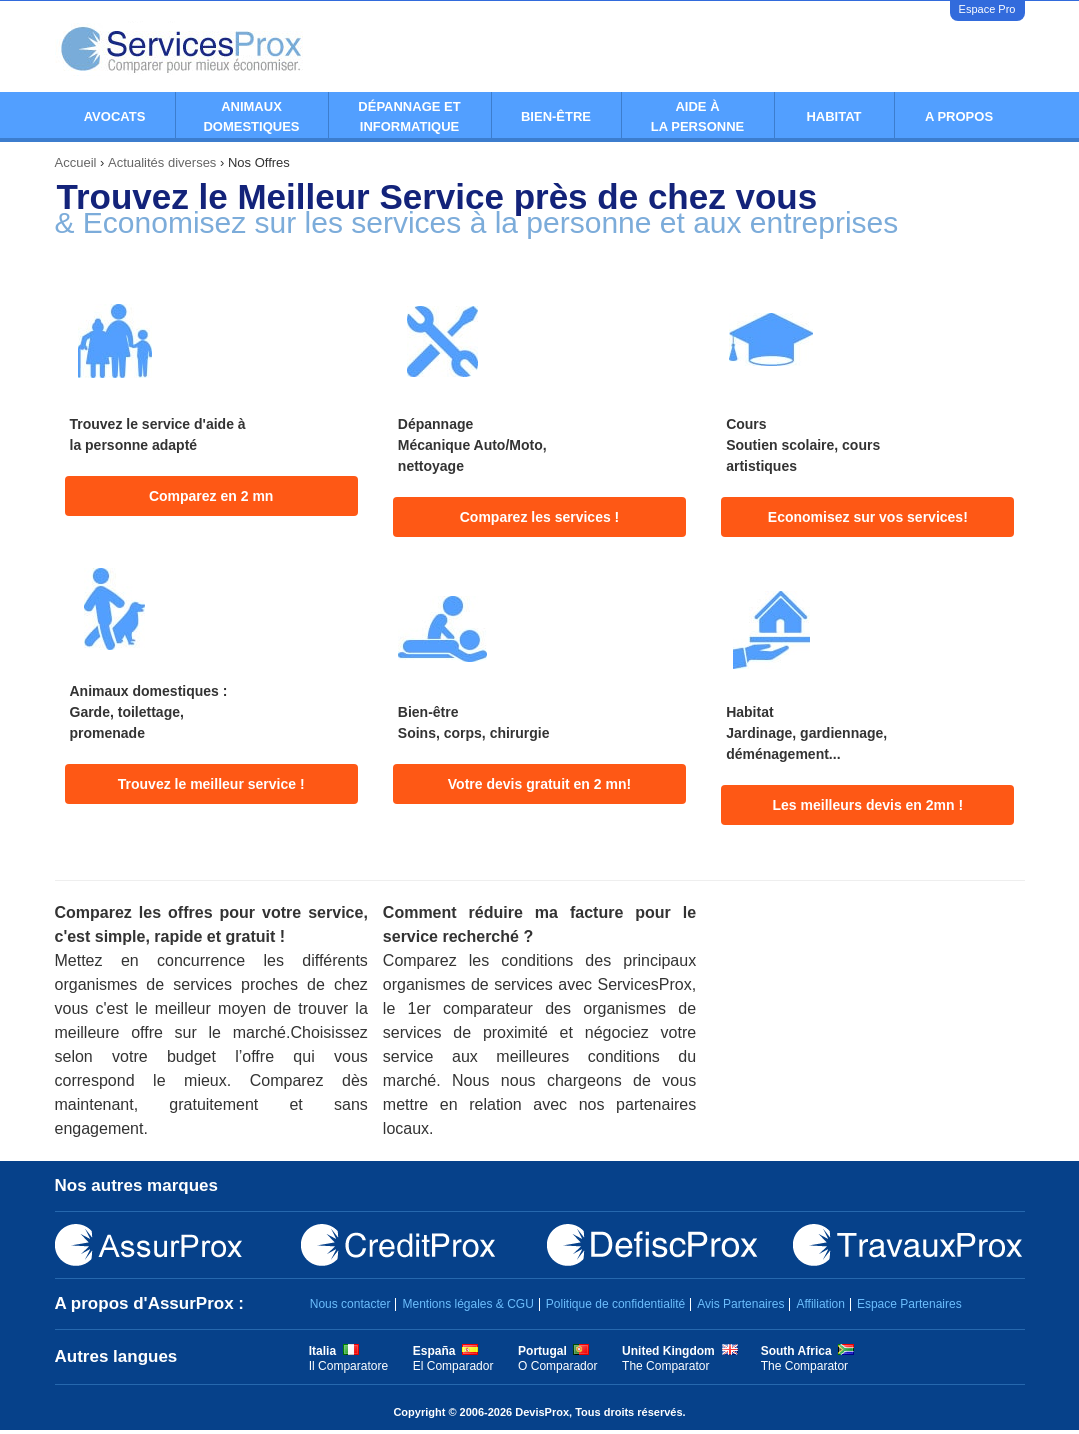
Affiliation (820, 1304)
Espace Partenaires (909, 1304)
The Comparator (665, 1366)
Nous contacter (350, 1304)
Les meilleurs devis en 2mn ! (868, 805)
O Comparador (557, 1366)
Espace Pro (987, 9)
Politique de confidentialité (615, 1304)
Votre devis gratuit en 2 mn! (539, 784)
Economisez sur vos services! (868, 517)
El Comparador (453, 1366)
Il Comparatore (348, 1366)
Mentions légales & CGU (467, 1304)
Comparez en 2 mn (211, 496)
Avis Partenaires (740, 1304)
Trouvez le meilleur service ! (211, 784)
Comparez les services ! (540, 517)
